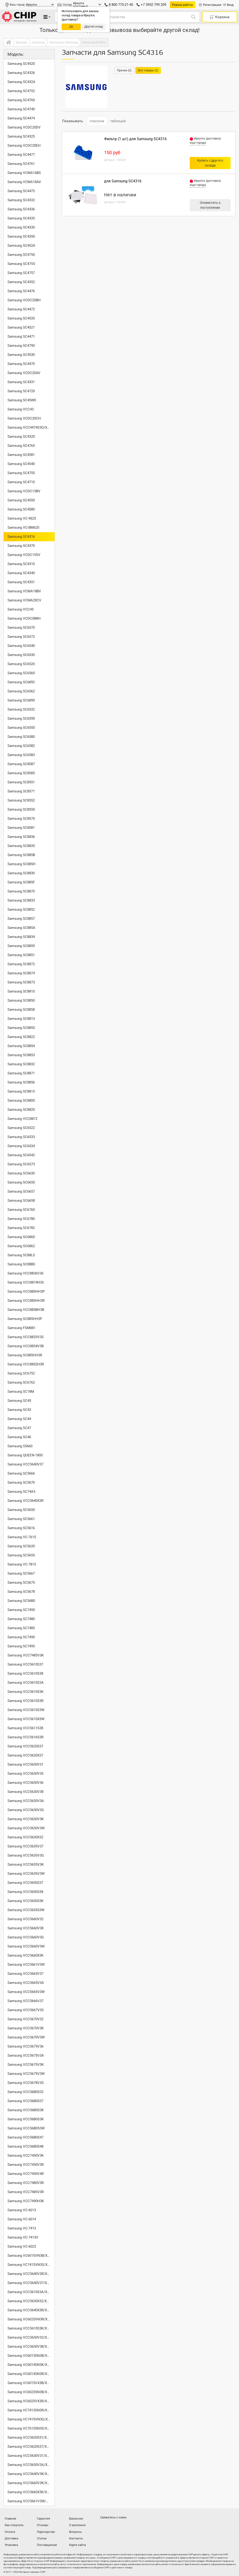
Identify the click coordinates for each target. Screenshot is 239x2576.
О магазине (77, 2525)
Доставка (11, 2538)
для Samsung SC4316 (122, 181)
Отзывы (42, 2525)
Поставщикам (47, 2545)
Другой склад (93, 26)
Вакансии (76, 2518)
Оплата (10, 2532)
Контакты (76, 2538)
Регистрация (210, 5)
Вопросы (75, 2532)
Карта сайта (77, 2545)
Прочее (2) (124, 70)
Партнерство (46, 2532)
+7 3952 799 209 (151, 5)
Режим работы (182, 5)
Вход (228, 5)
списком (97, 121)
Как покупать (14, 2525)
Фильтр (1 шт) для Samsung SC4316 (135, 139)
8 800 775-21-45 (119, 5)
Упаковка (11, 2545)
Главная (10, 2518)
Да (71, 26)
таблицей (118, 121)
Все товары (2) (148, 70)
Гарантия (43, 2518)
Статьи (42, 2538)
